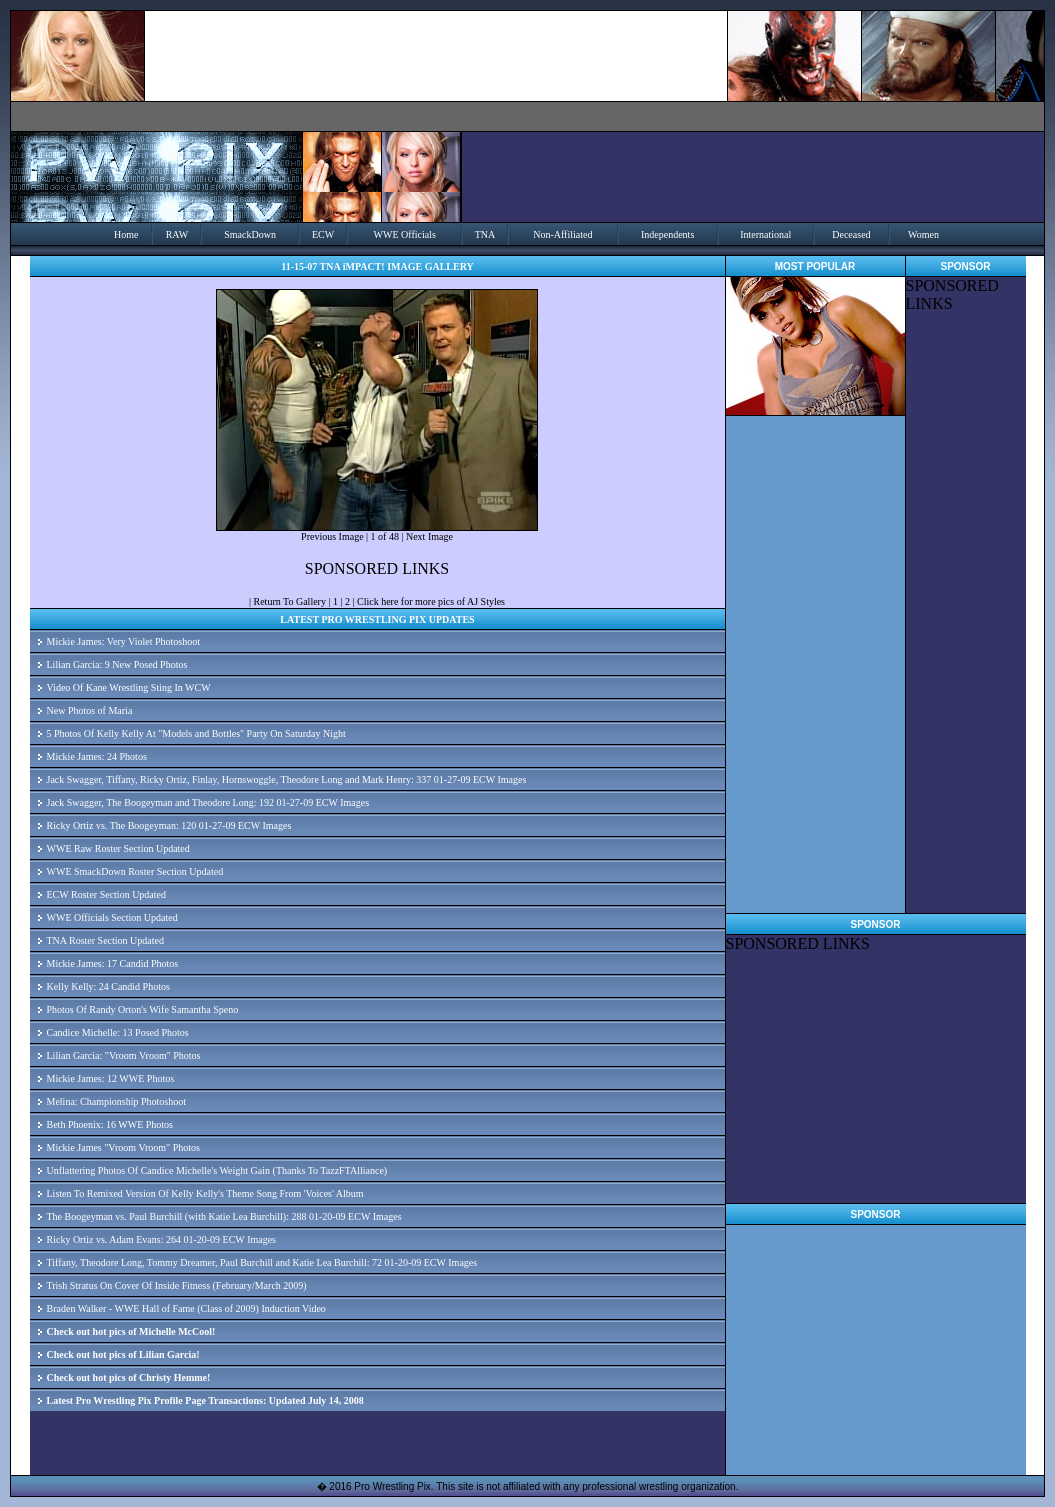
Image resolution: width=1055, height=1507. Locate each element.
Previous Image (332, 536)
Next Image (429, 536)
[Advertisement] (966, 613)
